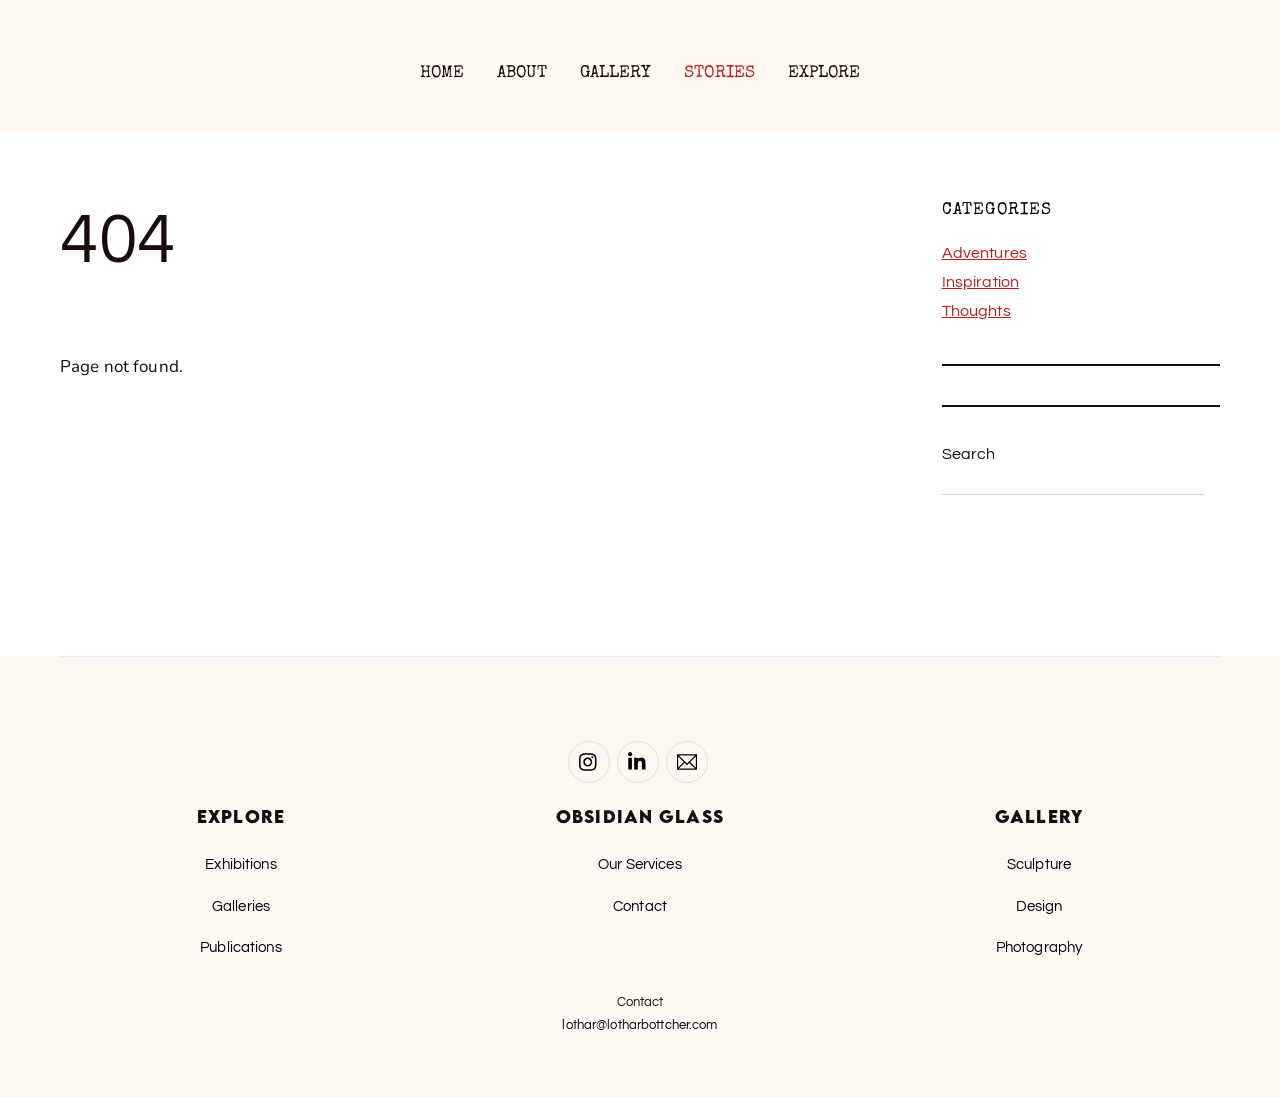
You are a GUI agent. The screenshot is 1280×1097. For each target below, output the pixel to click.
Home (442, 73)
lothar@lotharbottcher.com (639, 1025)
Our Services (640, 864)
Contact (640, 906)
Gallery (616, 73)
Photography (1039, 947)
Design (1039, 906)
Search (969, 454)
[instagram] (589, 761)
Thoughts (976, 311)
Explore (824, 73)
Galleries (241, 906)
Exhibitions (240, 864)
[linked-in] (638, 761)
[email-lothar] (687, 761)
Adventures (984, 253)
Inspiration (980, 282)
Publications (241, 947)
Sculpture (1039, 864)
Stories (719, 73)
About (522, 73)
